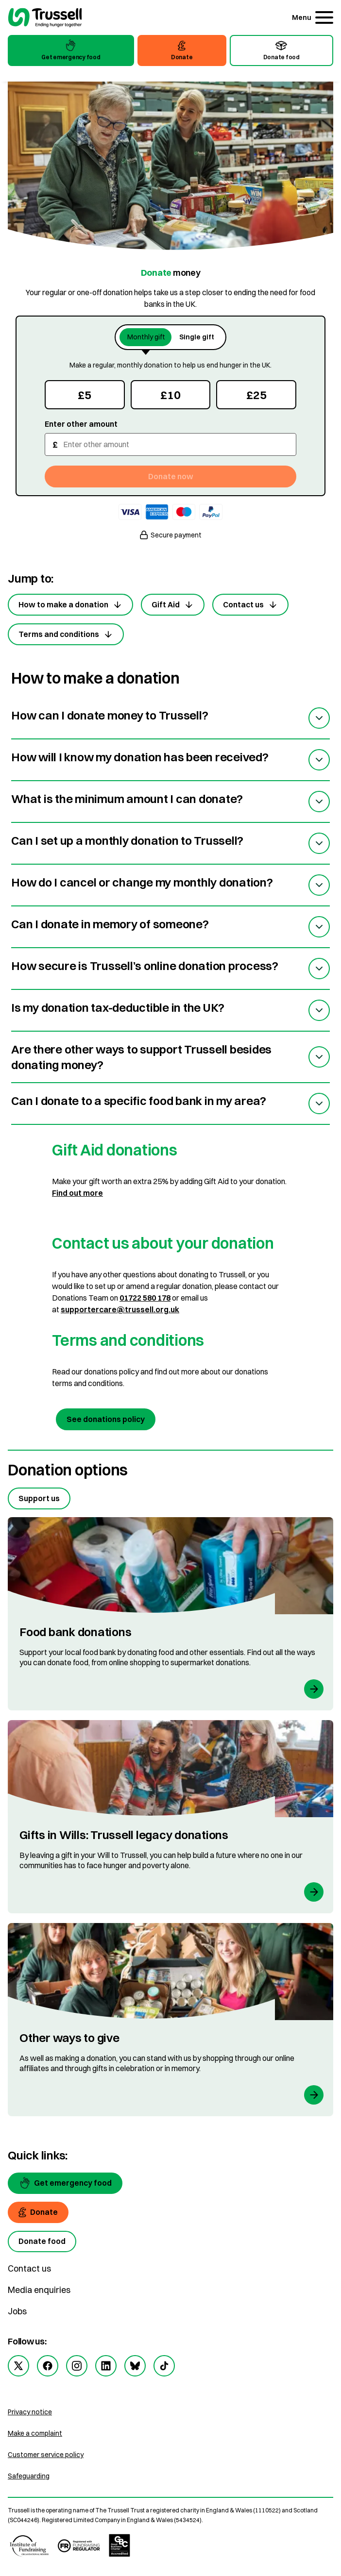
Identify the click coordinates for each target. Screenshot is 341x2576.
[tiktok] (164, 2365)
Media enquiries (39, 2289)
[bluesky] (135, 2365)
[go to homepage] (45, 19)
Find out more (77, 1193)
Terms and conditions (65, 634)
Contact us (250, 605)
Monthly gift (146, 337)
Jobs (17, 2311)
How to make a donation (70, 605)
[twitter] (18, 2365)
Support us (39, 1498)
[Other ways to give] (170, 2019)
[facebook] (47, 2365)
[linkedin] (106, 2365)
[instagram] (76, 2365)
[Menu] (312, 17)
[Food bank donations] (170, 1613)
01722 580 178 (144, 1298)
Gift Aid (173, 605)
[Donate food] (42, 2241)
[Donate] (38, 2212)
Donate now (170, 476)
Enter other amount (81, 424)
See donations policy (106, 1419)
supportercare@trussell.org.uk (120, 1309)
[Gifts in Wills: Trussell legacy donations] (170, 1816)
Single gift (196, 337)
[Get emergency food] (65, 2183)
